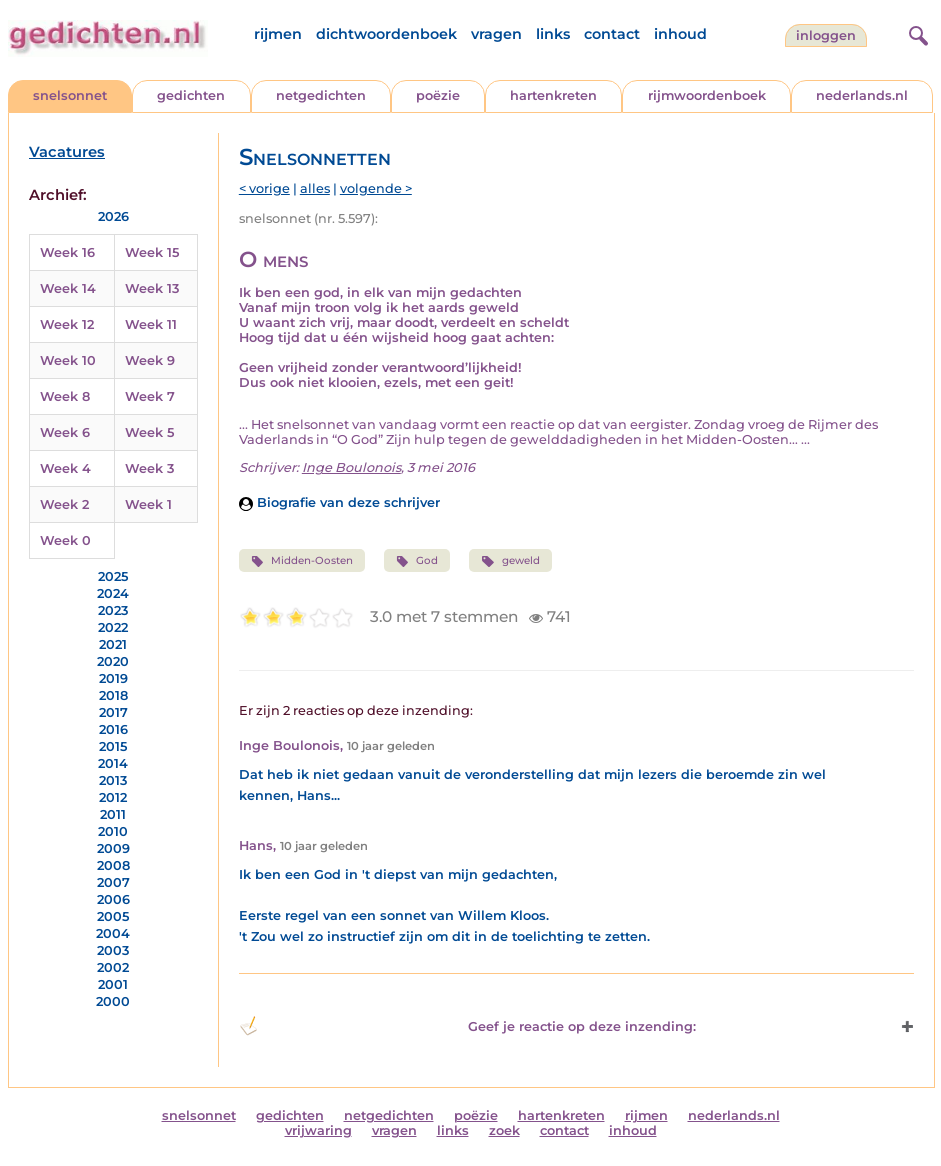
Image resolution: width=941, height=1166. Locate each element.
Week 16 (67, 252)
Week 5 (149, 432)
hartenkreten (553, 95)
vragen (496, 34)
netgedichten (321, 95)
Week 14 (68, 288)
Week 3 (149, 468)
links (553, 34)
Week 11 (151, 324)
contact (612, 34)
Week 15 (152, 252)
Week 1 (148, 504)
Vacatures (67, 152)
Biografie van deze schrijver (339, 502)
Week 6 (65, 432)
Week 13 (152, 288)
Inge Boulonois (351, 467)
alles (315, 188)
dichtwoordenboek (386, 34)
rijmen (278, 34)
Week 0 (65, 540)
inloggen (826, 35)
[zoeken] (916, 33)
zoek (504, 1130)
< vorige (264, 188)
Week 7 (150, 396)
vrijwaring (318, 1130)
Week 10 (68, 360)
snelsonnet (70, 95)
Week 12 (67, 324)
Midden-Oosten (302, 561)
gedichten (191, 95)
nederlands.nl (862, 95)
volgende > (376, 188)
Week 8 (65, 396)
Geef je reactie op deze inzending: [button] (468, 1026)
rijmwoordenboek (707, 95)
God (417, 561)
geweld (510, 561)
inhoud (680, 34)
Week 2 (64, 504)
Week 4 (65, 468)
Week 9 (150, 360)
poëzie (438, 95)
